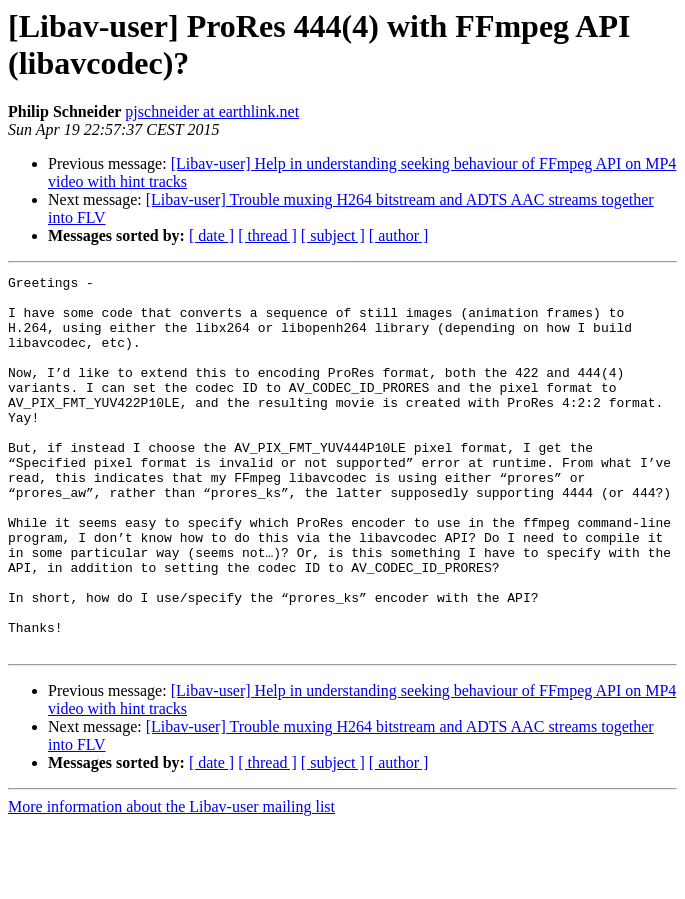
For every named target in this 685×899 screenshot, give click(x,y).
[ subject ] (333, 235)
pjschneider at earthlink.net (212, 111)
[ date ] (211, 235)
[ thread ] (267, 235)
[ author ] (399, 235)
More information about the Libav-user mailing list (171, 881)
